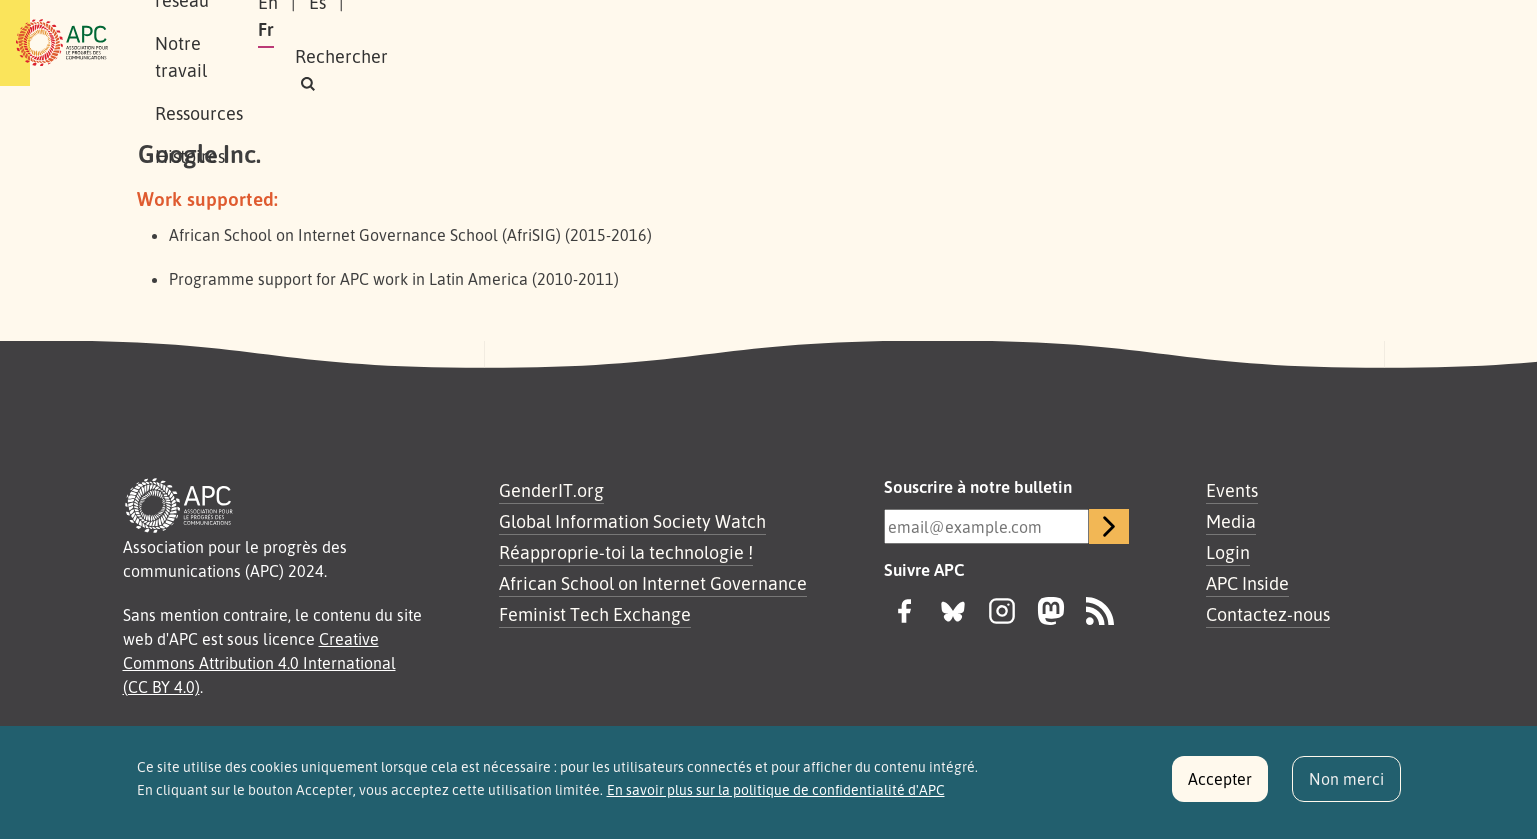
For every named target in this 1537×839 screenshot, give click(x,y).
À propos (298, 43)
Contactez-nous (1268, 614)
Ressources (673, 43)
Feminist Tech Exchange (595, 614)
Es (1153, 43)
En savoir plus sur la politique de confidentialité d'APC (776, 798)
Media (1231, 521)
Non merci (1346, 787)
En (1104, 43)
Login (1228, 552)
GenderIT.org (551, 490)
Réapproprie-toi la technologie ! (626, 552)
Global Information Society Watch (632, 521)
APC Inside (1247, 583)
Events (1232, 490)
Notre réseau (415, 43)
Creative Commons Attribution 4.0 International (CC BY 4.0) (259, 663)
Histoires (782, 43)
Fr (1201, 43)
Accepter (1220, 787)
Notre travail (548, 43)
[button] (1343, 43)
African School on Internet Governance (653, 583)
